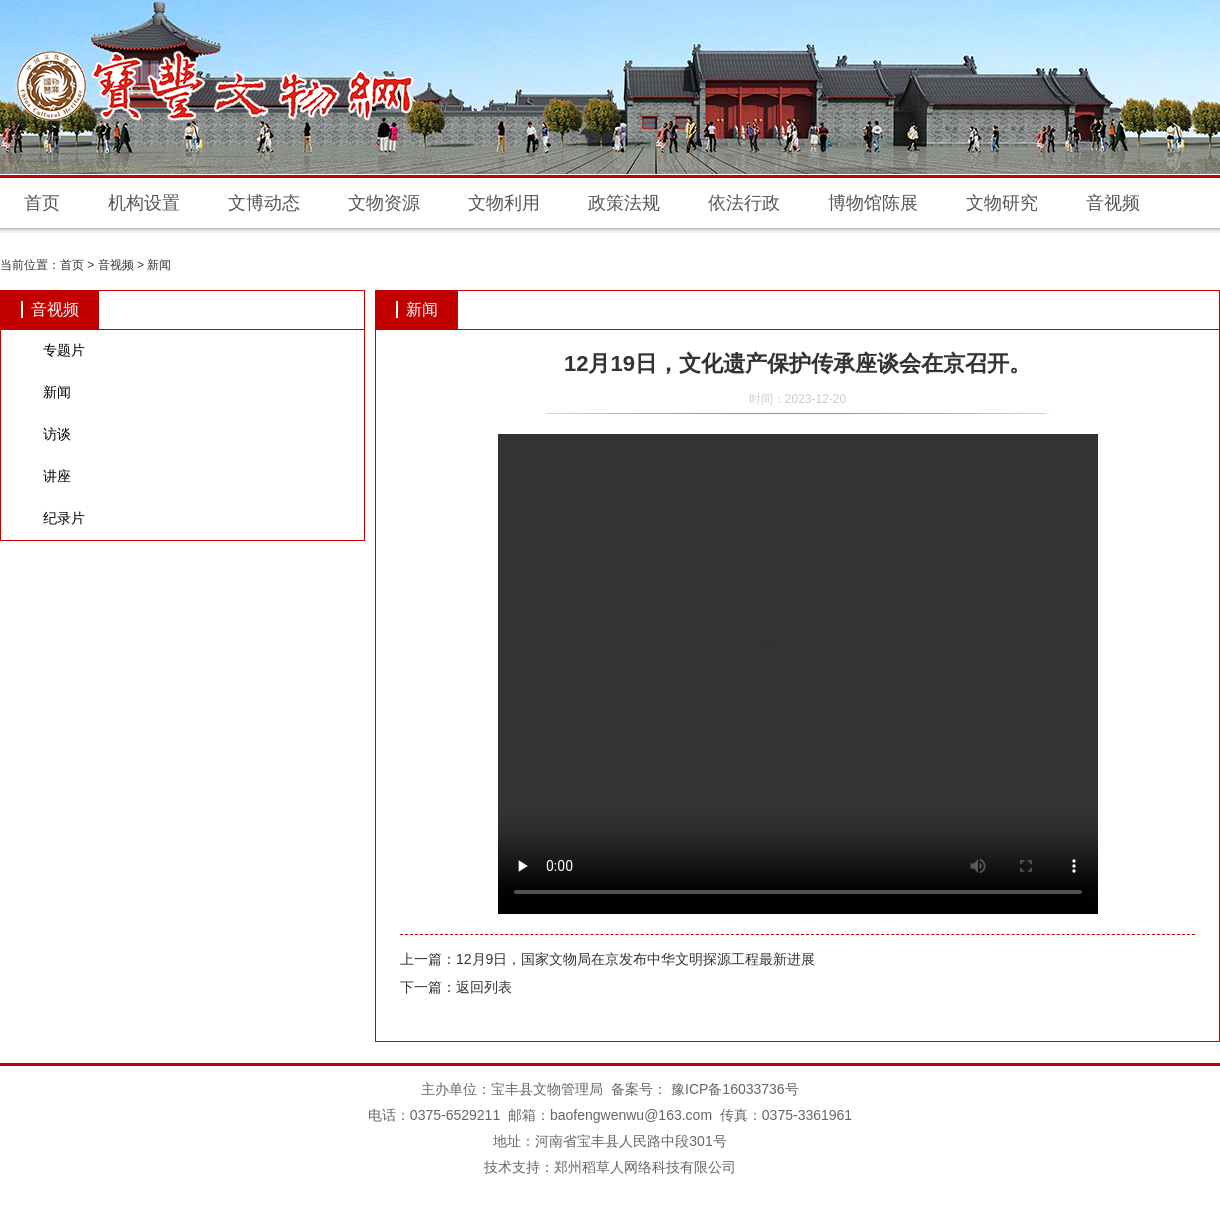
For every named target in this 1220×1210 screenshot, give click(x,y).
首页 (42, 203)
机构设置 (144, 203)
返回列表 (484, 987)
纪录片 (64, 518)
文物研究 (1002, 203)
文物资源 (384, 203)
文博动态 (264, 203)
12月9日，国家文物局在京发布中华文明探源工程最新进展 (635, 959)
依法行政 (744, 203)
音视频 (1113, 203)
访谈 (57, 434)
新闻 (159, 265)
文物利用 (504, 203)
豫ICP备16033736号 (733, 1089)
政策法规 (624, 203)
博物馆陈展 (873, 203)
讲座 (57, 476)
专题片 (64, 350)
